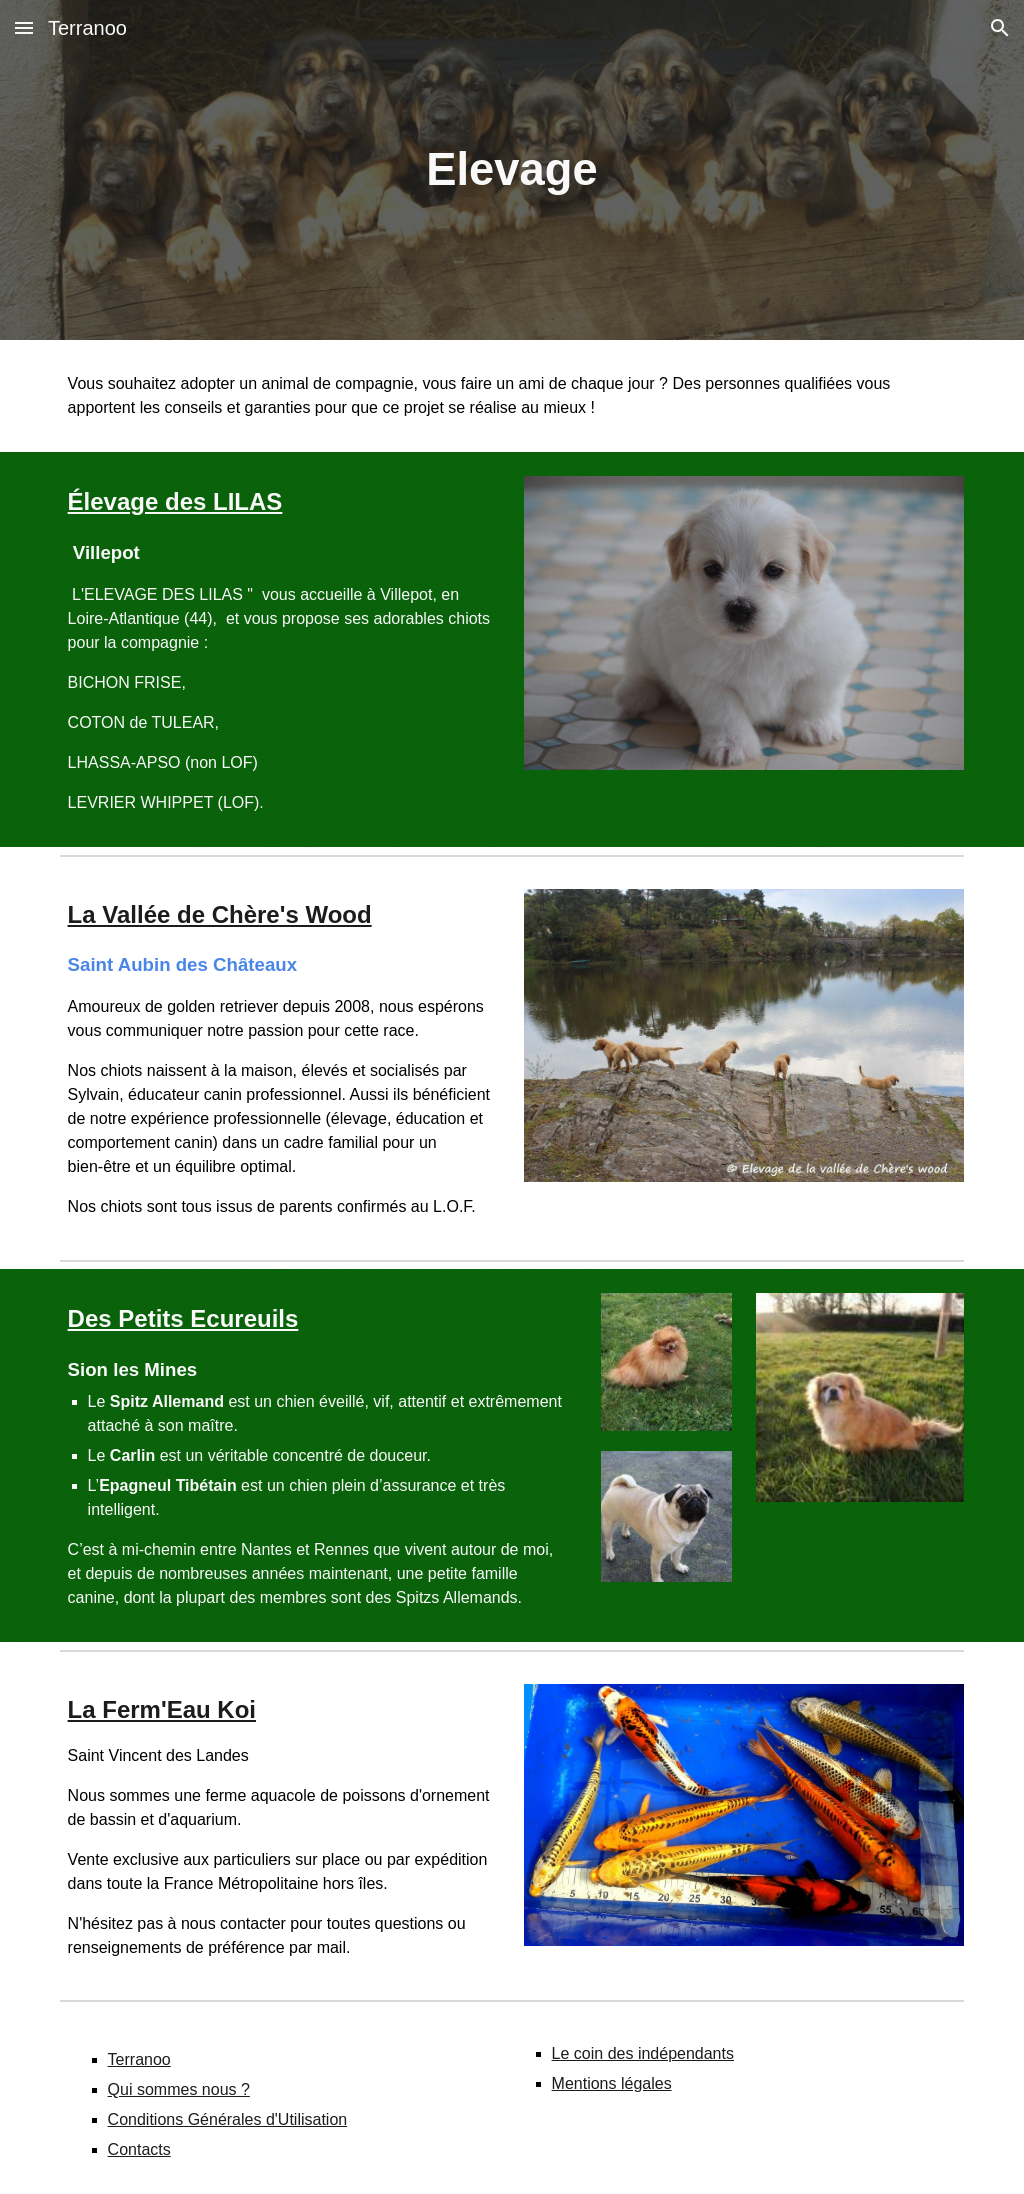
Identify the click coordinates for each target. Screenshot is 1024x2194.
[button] (24, 27)
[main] (511, 170)
